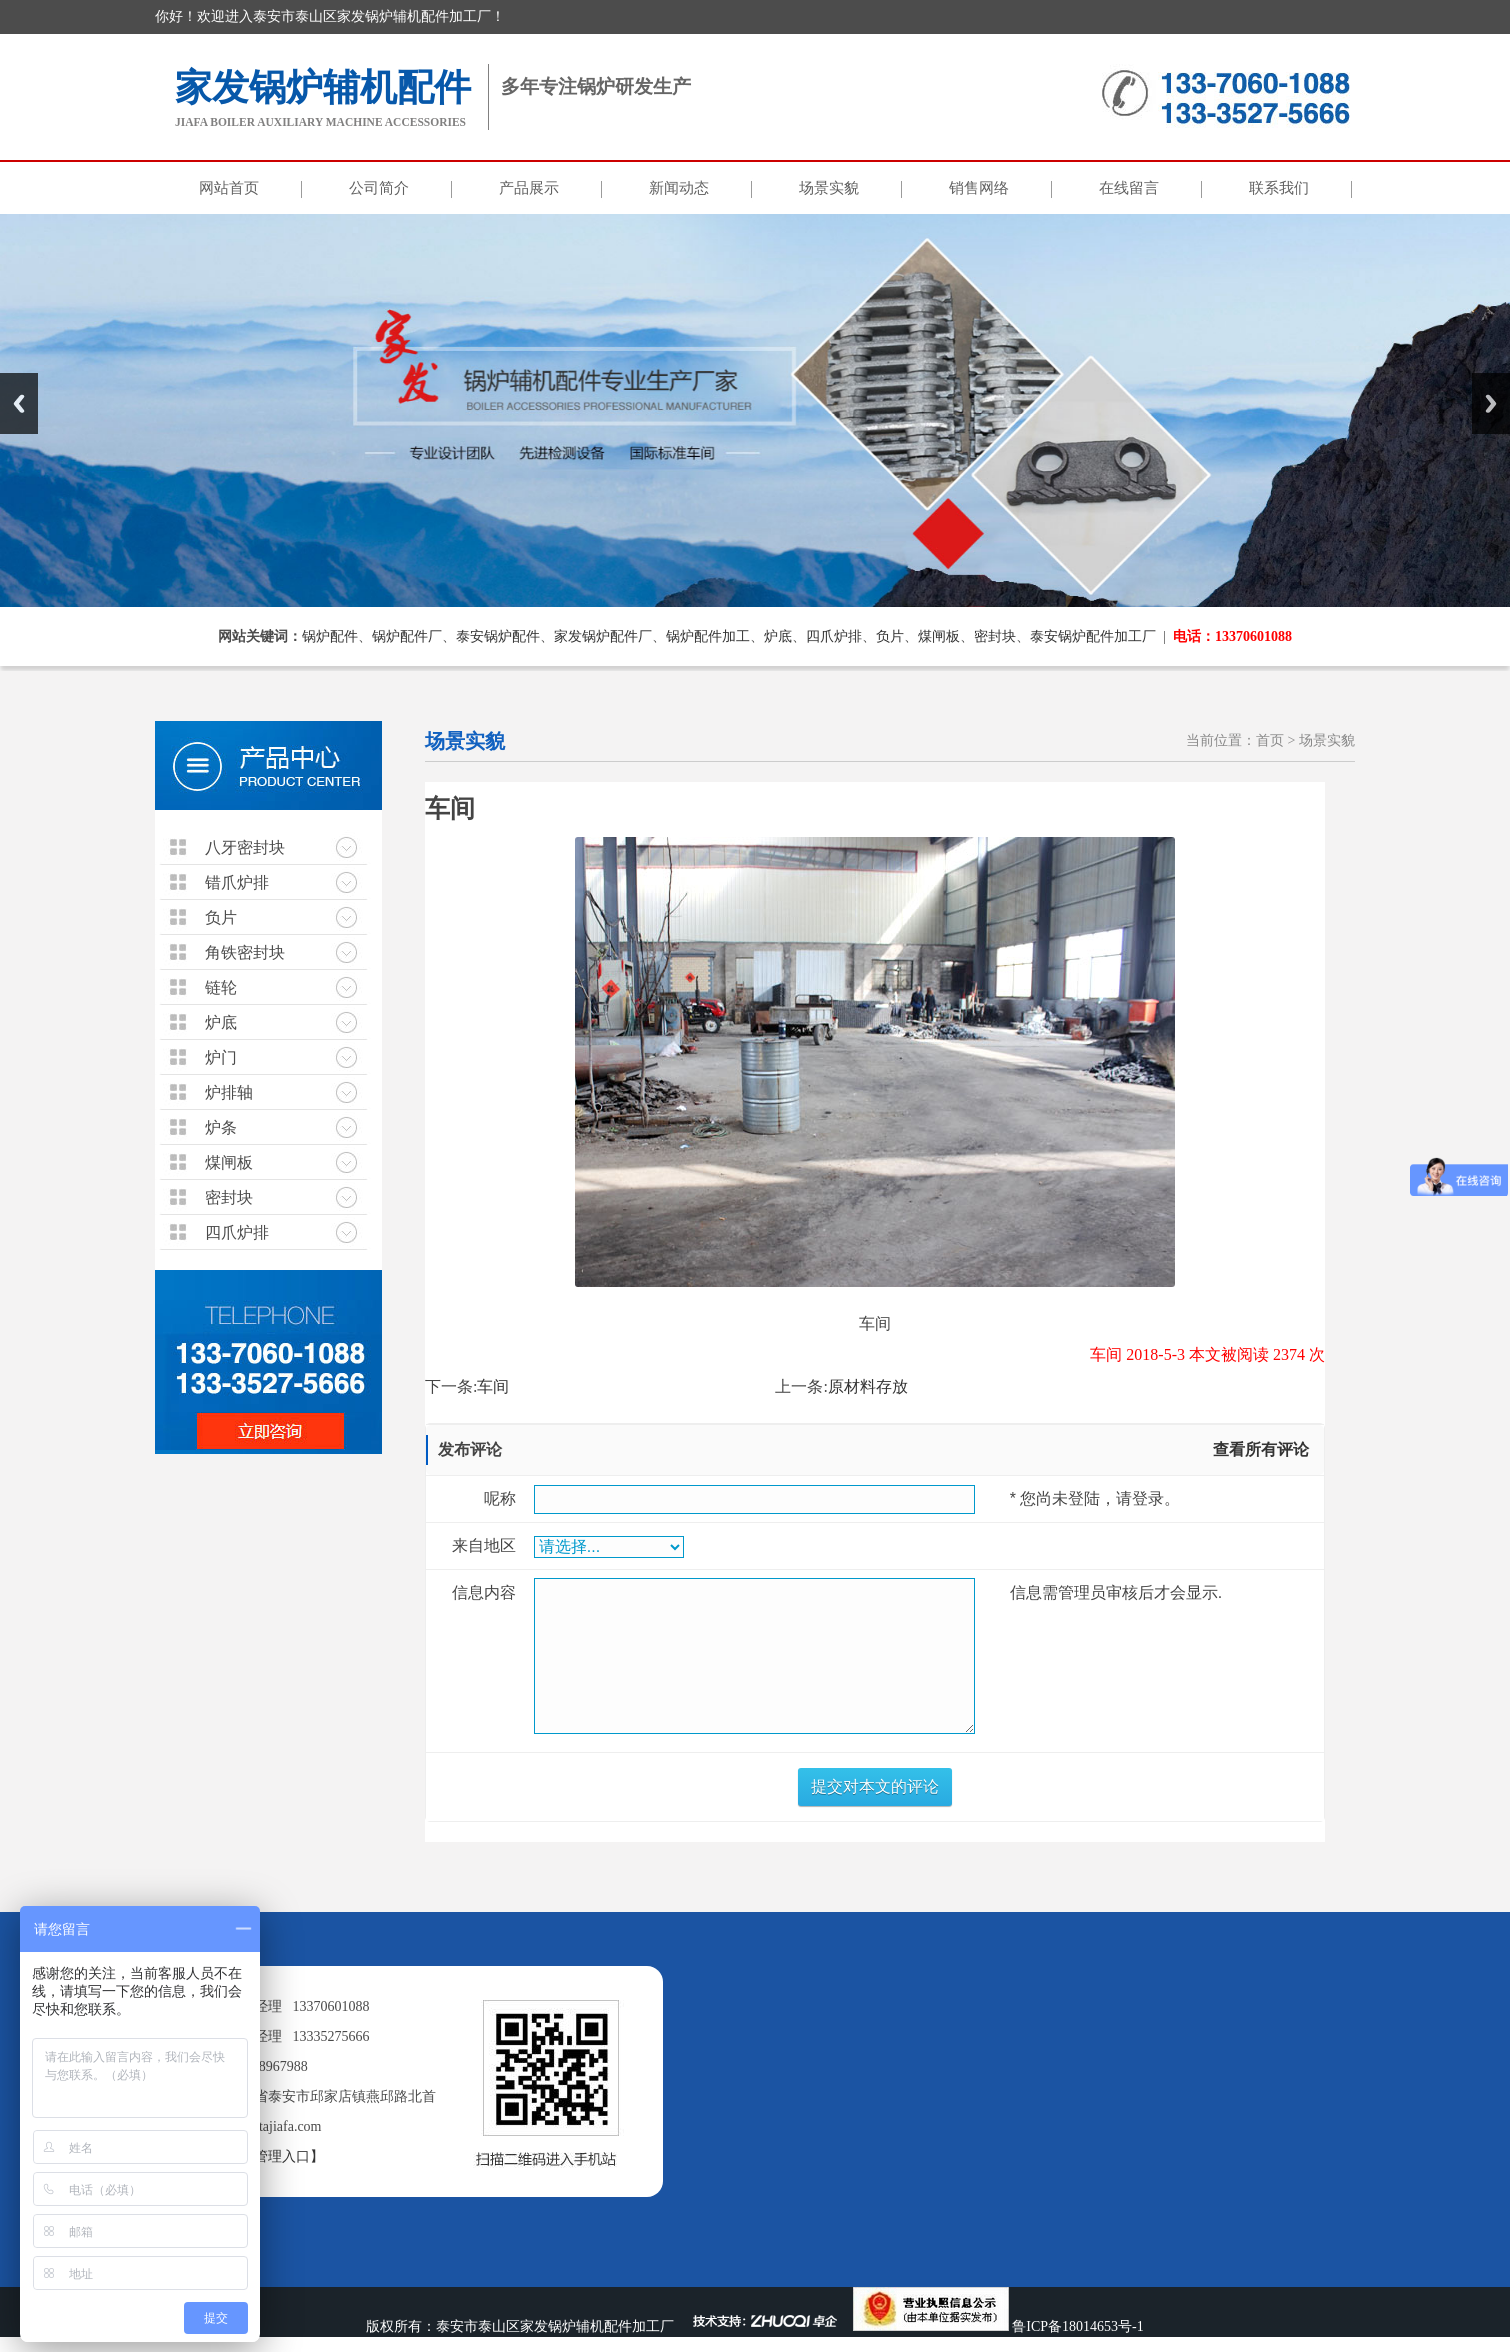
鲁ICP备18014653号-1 (1077, 2326)
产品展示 (529, 188)
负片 (890, 636)
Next (1491, 403)
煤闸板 (939, 636)
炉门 (221, 1057)
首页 (1270, 740)
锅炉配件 (330, 636)
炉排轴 (229, 1092)
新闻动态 (679, 188)
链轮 (221, 987)
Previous (19, 403)
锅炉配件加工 (708, 636)
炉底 (778, 636)
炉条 (221, 1127)
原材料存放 (868, 1386)
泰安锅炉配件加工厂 (1093, 636)
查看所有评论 (1261, 1449)
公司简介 (379, 188)
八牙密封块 (245, 847)
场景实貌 (829, 188)
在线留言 (1129, 188)
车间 (493, 1386)
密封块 (995, 636)
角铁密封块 (245, 952)
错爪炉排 (237, 882)
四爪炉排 (834, 636)
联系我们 (1279, 188)
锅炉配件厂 (407, 636)
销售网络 (979, 188)
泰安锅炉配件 (498, 636)
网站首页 (229, 188)
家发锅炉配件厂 (603, 636)
